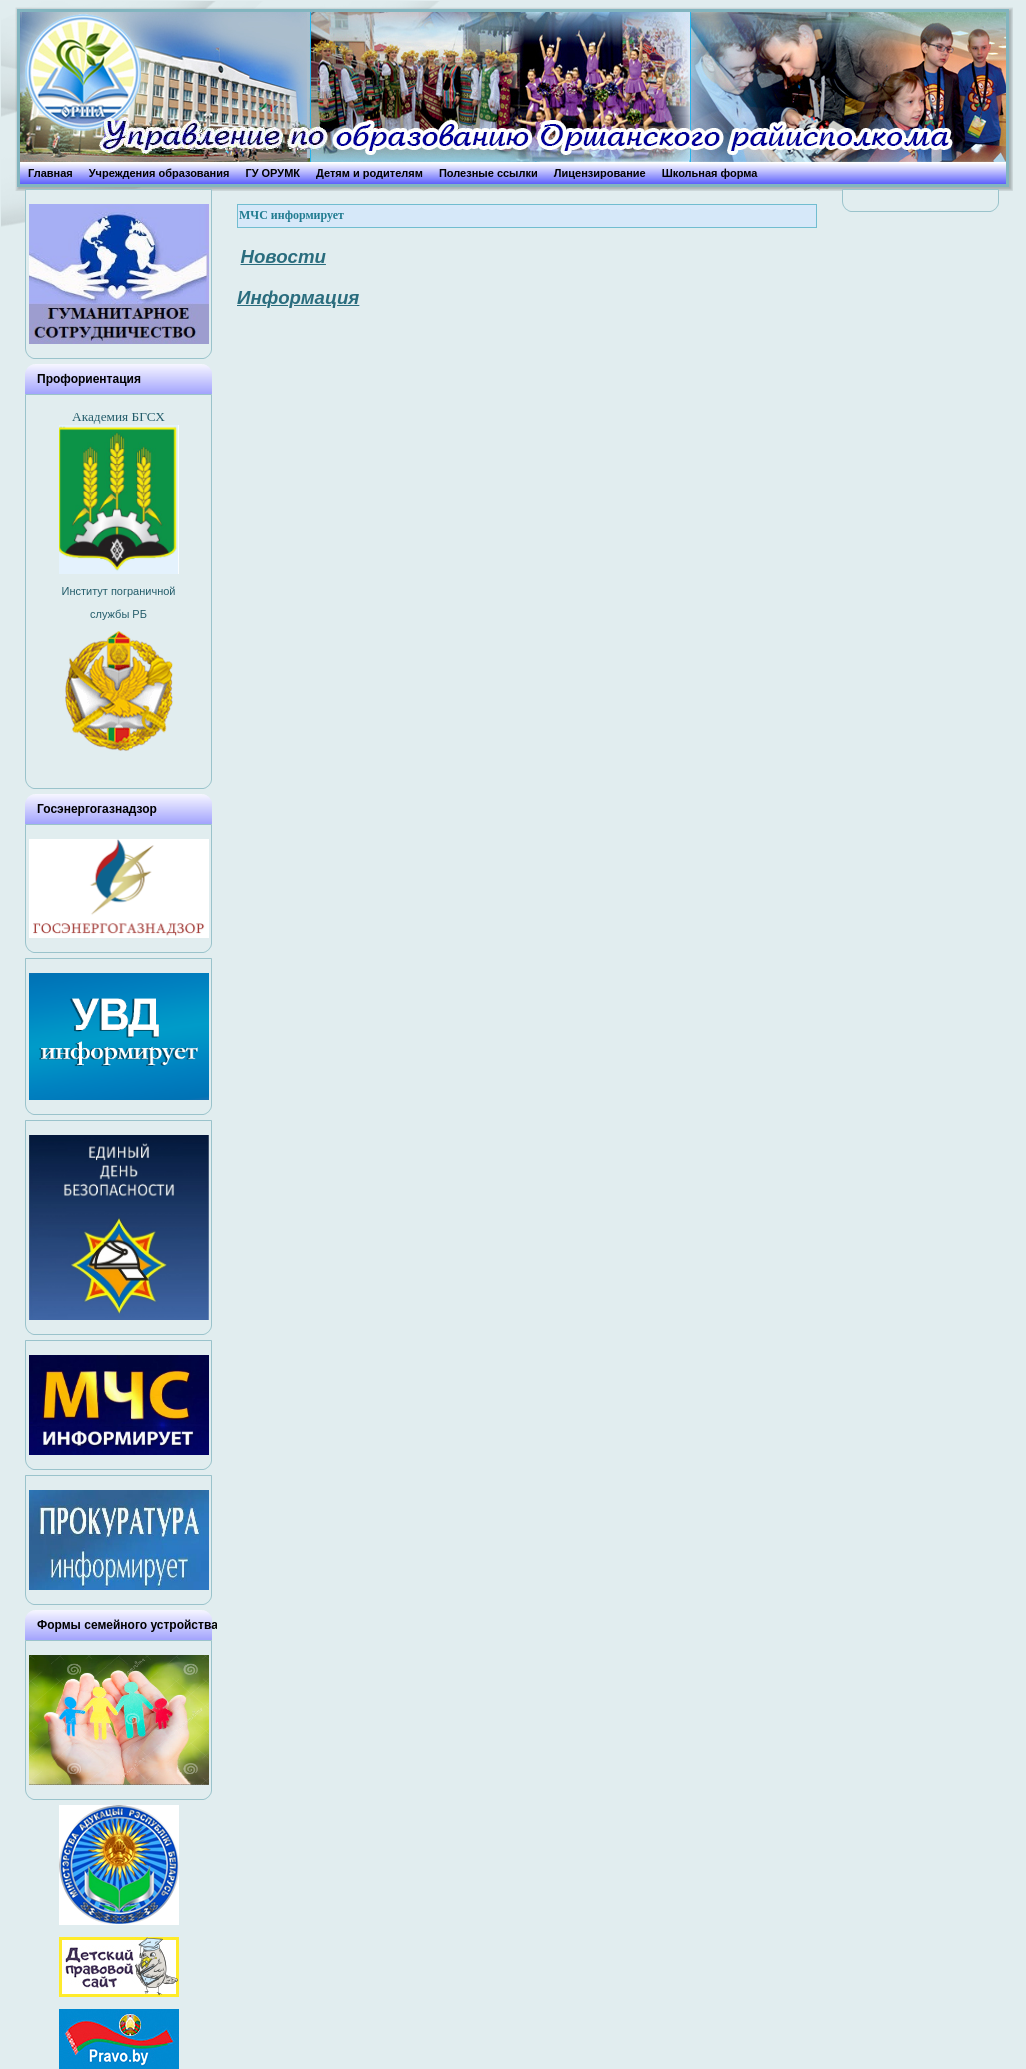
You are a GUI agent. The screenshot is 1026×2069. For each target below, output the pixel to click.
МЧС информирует (291, 215)
